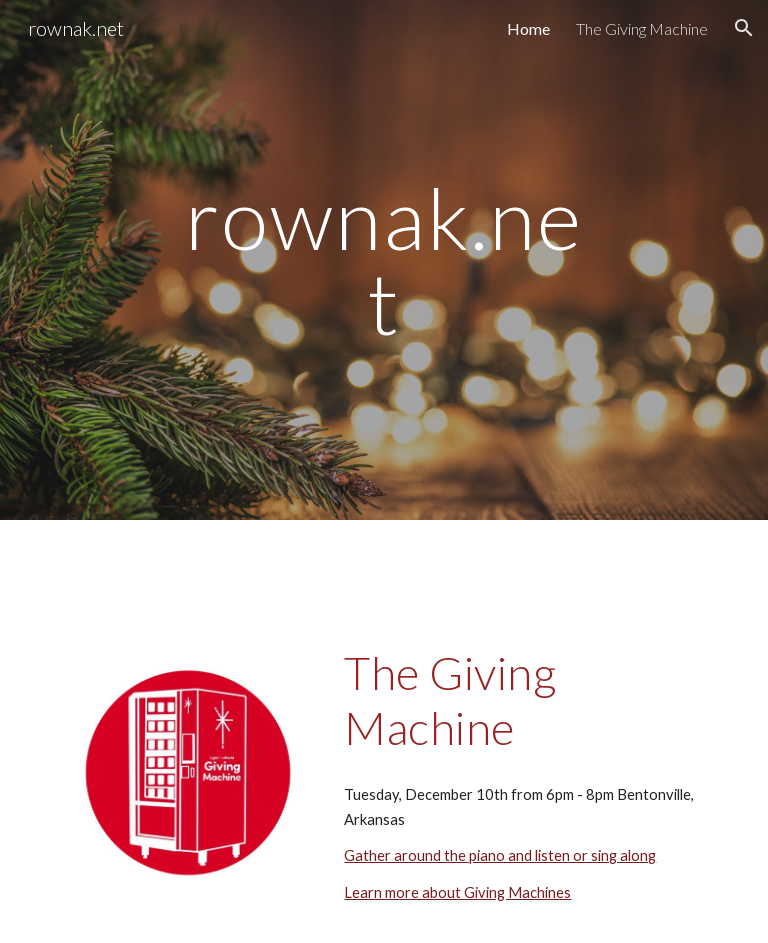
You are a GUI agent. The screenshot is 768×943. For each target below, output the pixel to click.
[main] (383, 260)
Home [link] (528, 28)
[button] (744, 28)
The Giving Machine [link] (642, 28)
